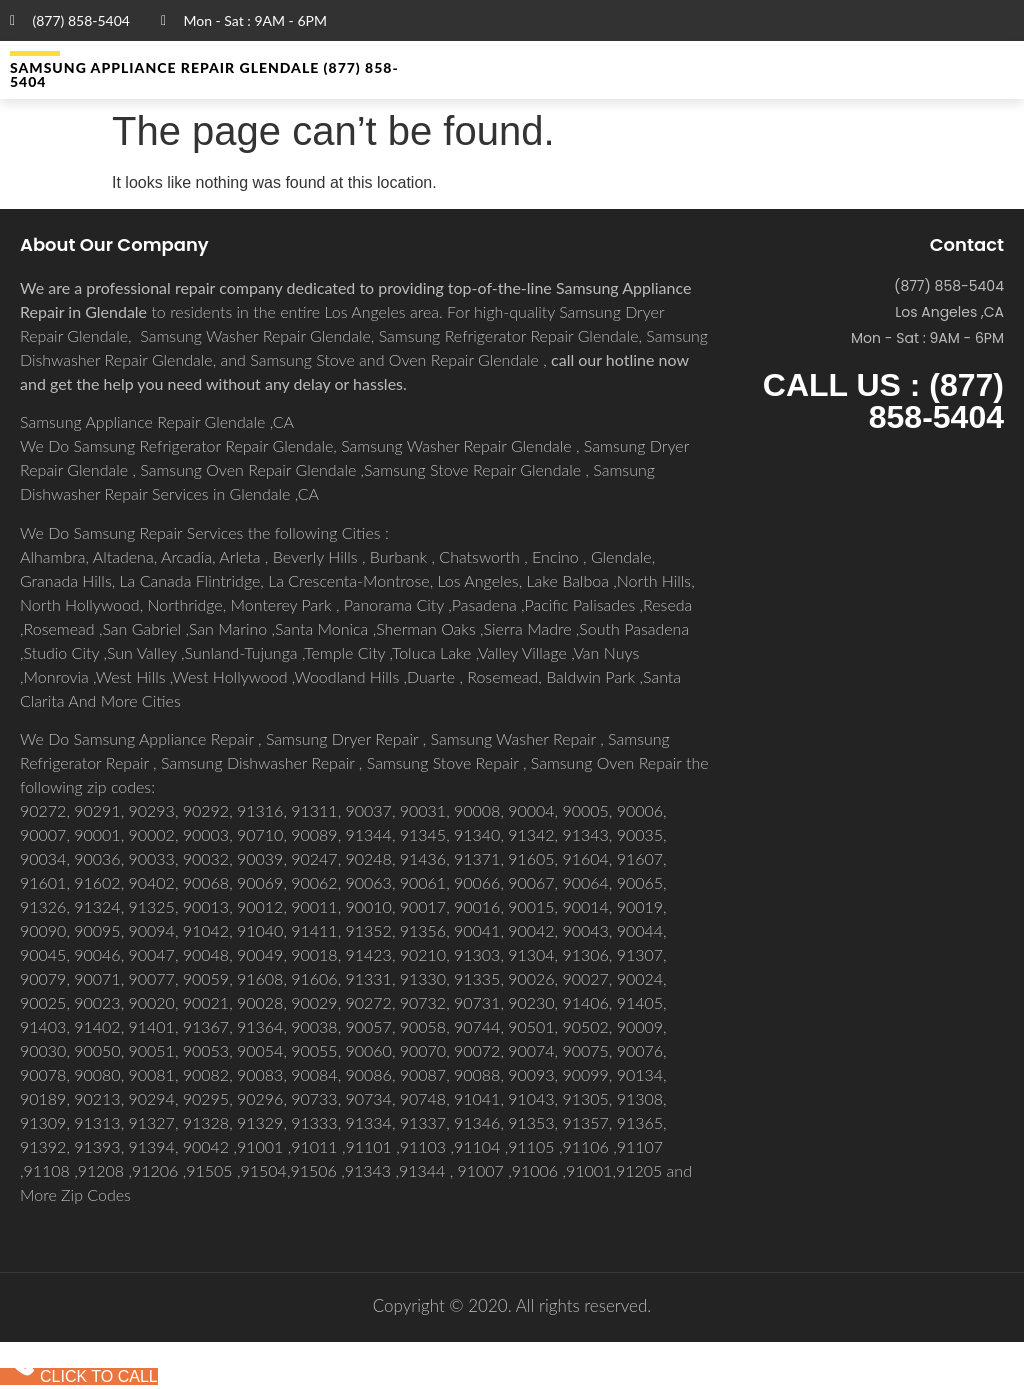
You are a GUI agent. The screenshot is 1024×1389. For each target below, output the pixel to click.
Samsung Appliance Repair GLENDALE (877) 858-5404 (204, 74)
